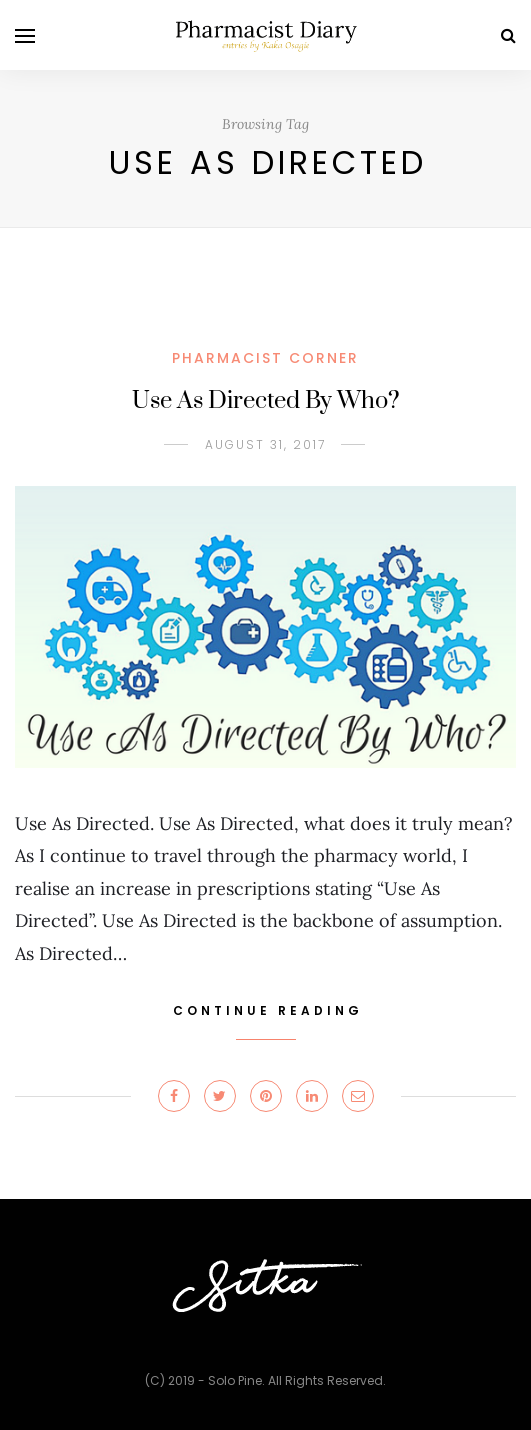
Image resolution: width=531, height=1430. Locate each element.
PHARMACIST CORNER (265, 358)
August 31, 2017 (265, 444)
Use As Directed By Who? (266, 401)
